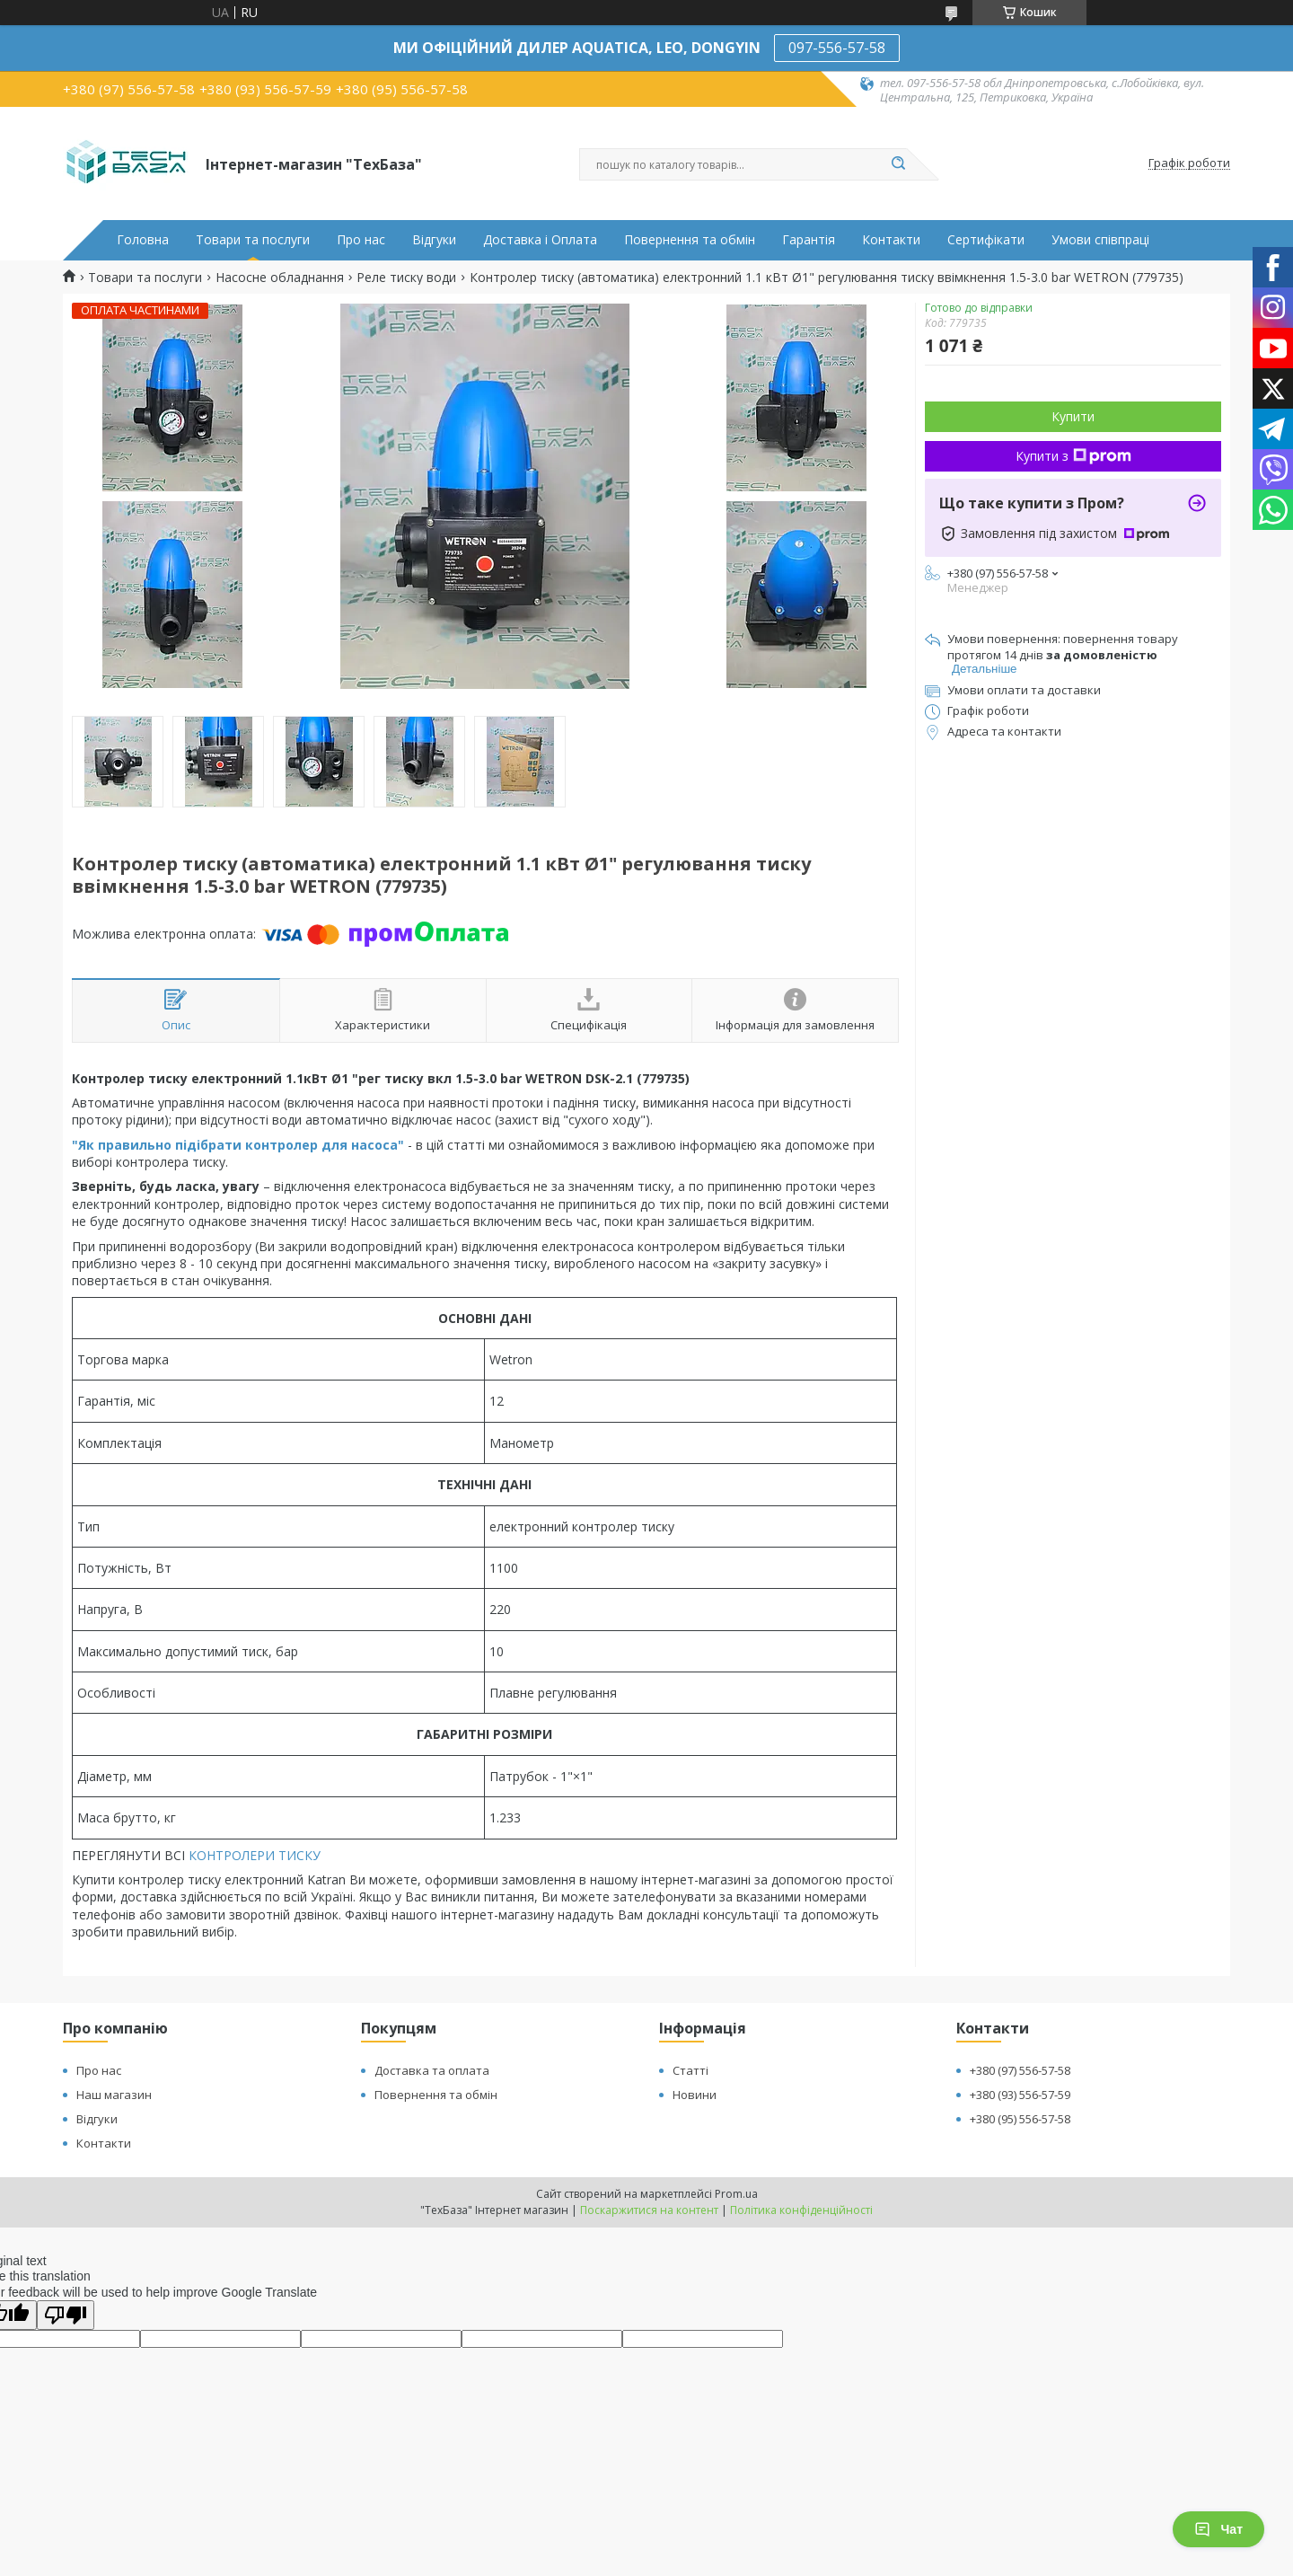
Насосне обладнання (280, 277)
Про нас (361, 240)
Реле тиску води (406, 277)
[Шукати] (898, 164)
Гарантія (808, 240)
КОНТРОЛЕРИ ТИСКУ (255, 1855)
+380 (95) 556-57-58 (1020, 2119)
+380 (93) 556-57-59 (1020, 2094)
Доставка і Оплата (540, 240)
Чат (1218, 2529)
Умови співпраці (1100, 240)
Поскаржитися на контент (649, 2210)
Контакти (891, 240)
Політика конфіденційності (801, 2210)
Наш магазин (114, 2094)
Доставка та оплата (431, 2070)
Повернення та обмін (689, 240)
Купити (1073, 416)
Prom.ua (736, 2193)
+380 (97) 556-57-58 (1020, 2070)
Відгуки (434, 240)
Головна (143, 240)
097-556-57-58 (836, 47)
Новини (695, 2094)
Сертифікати (986, 240)
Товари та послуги (253, 240)
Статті (690, 2070)
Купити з (1073, 455)
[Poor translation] (65, 2315)
